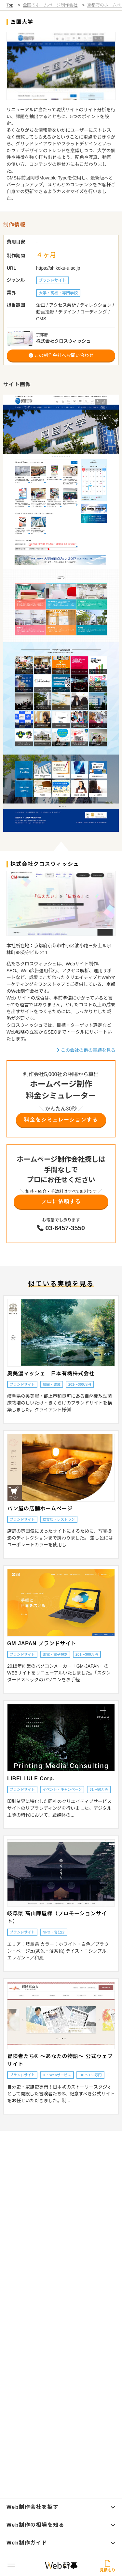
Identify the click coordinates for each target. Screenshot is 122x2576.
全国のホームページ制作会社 (50, 5)
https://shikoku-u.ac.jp (58, 268)
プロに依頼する (61, 1201)
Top (10, 5)
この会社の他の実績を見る (86, 1050)
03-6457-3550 (61, 1228)
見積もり (107, 2566)
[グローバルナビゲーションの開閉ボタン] (11, 2565)
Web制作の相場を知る (61, 2525)
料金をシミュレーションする (61, 1119)
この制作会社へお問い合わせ (61, 355)
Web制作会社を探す (61, 2507)
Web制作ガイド (61, 2542)
